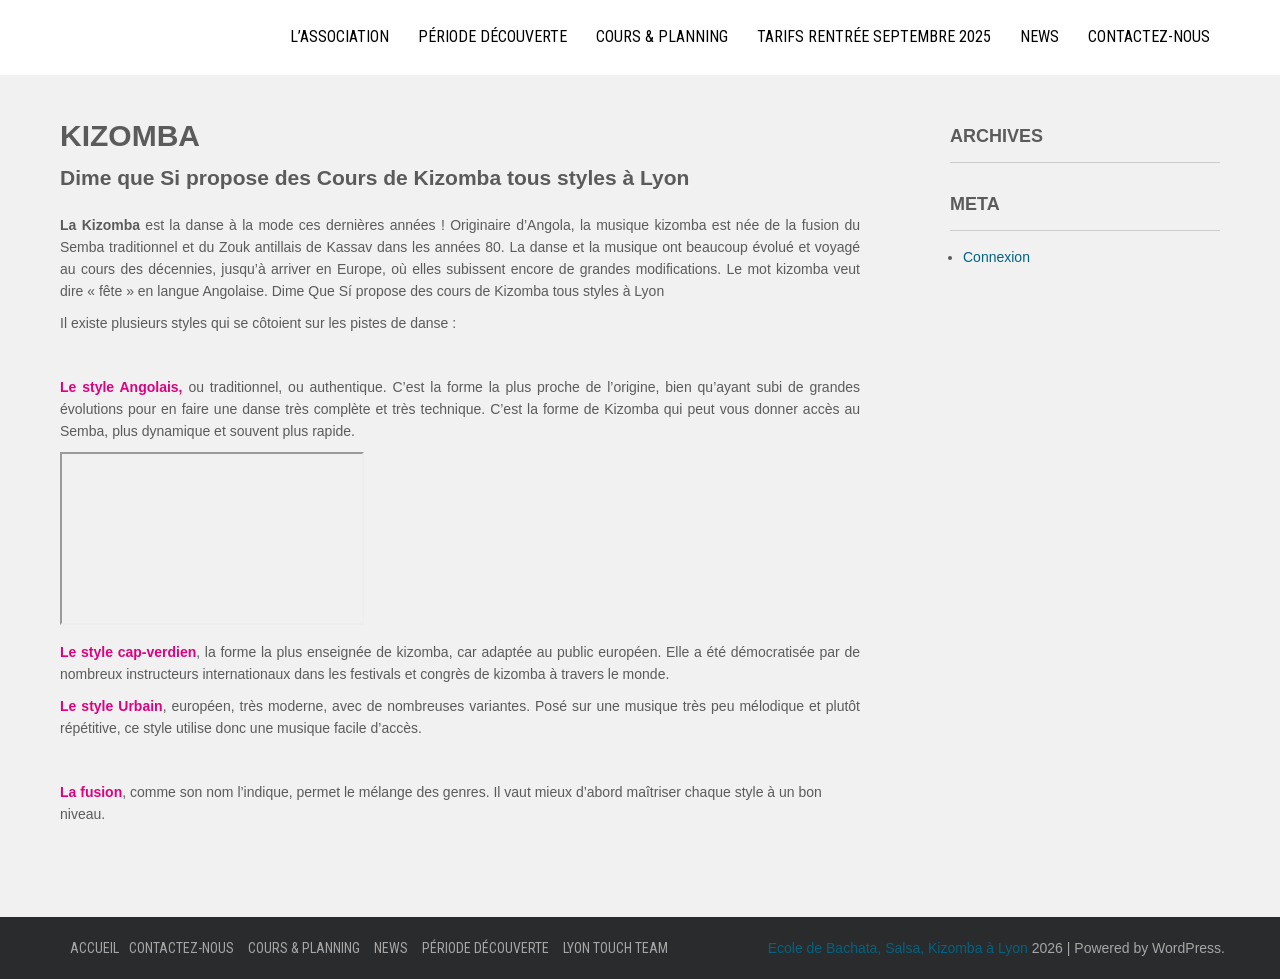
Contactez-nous (1149, 36)
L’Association (339, 36)
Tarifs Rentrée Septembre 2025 (874, 36)
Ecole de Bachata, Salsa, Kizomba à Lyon (898, 948)
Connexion (996, 257)
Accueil (94, 948)
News (1039, 36)
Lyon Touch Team (615, 948)
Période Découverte (492, 36)
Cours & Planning (662, 36)
